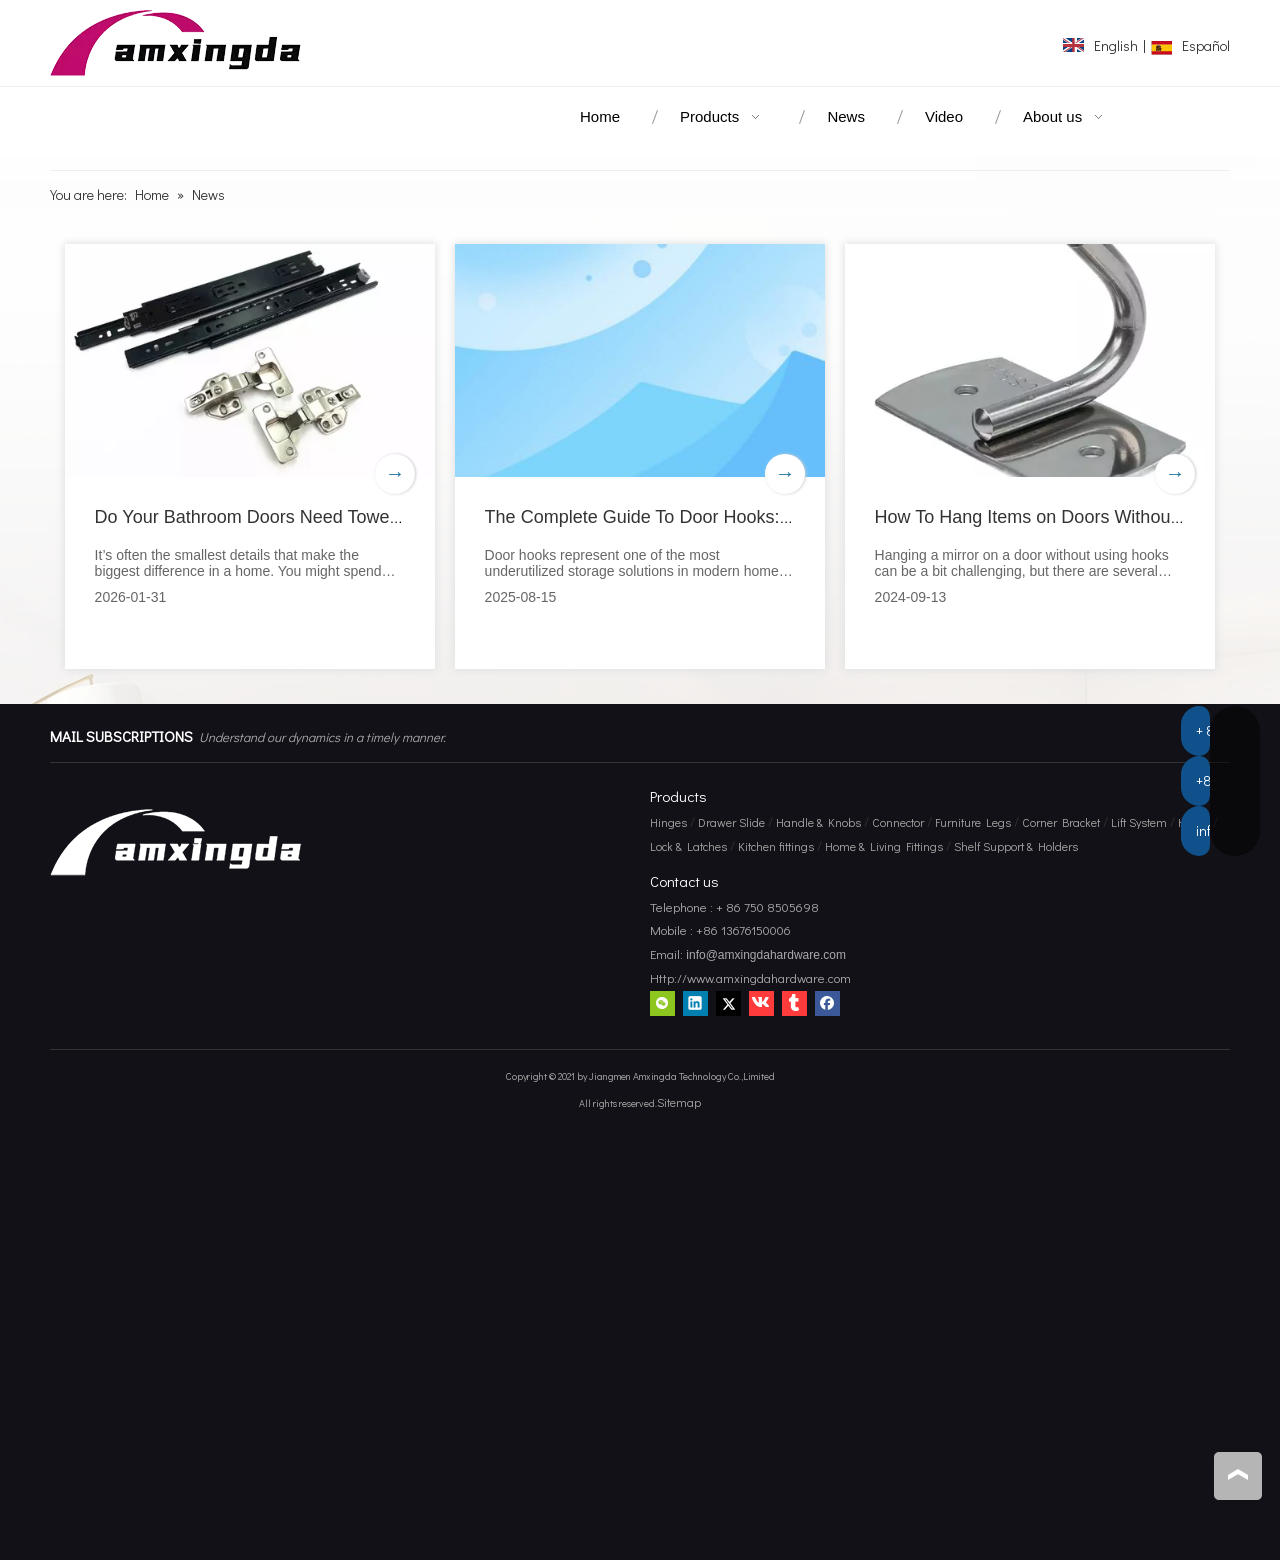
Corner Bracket (1061, 822)
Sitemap (679, 1102)
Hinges (668, 822)
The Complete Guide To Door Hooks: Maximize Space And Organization (772, 517)
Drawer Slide (731, 822)
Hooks (1194, 822)
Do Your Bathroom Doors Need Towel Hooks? (277, 517)
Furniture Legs (973, 822)
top (1238, 1475)
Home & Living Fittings (884, 846)
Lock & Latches (688, 846)
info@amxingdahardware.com (764, 956)
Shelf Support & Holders (1016, 846)
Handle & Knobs (818, 822)
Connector (898, 822)
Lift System (1139, 822)
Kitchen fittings (776, 846)
